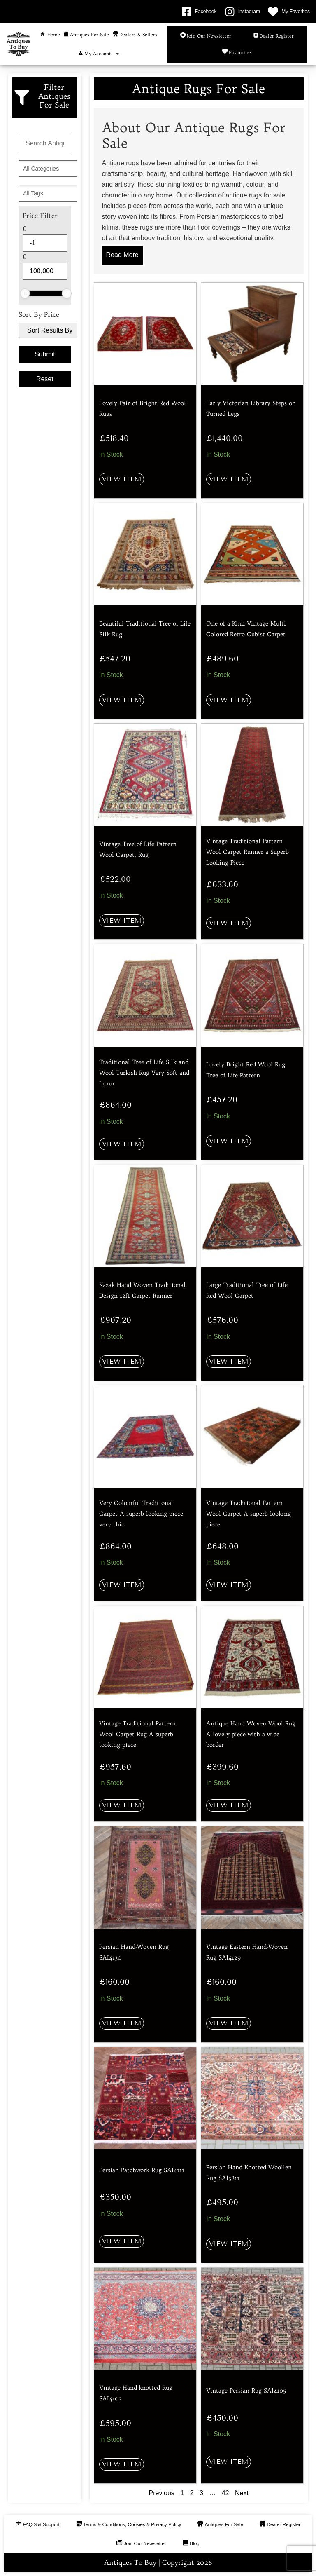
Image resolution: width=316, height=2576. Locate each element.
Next (242, 2492)
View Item (121, 479)
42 (225, 2492)
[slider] (25, 293)
